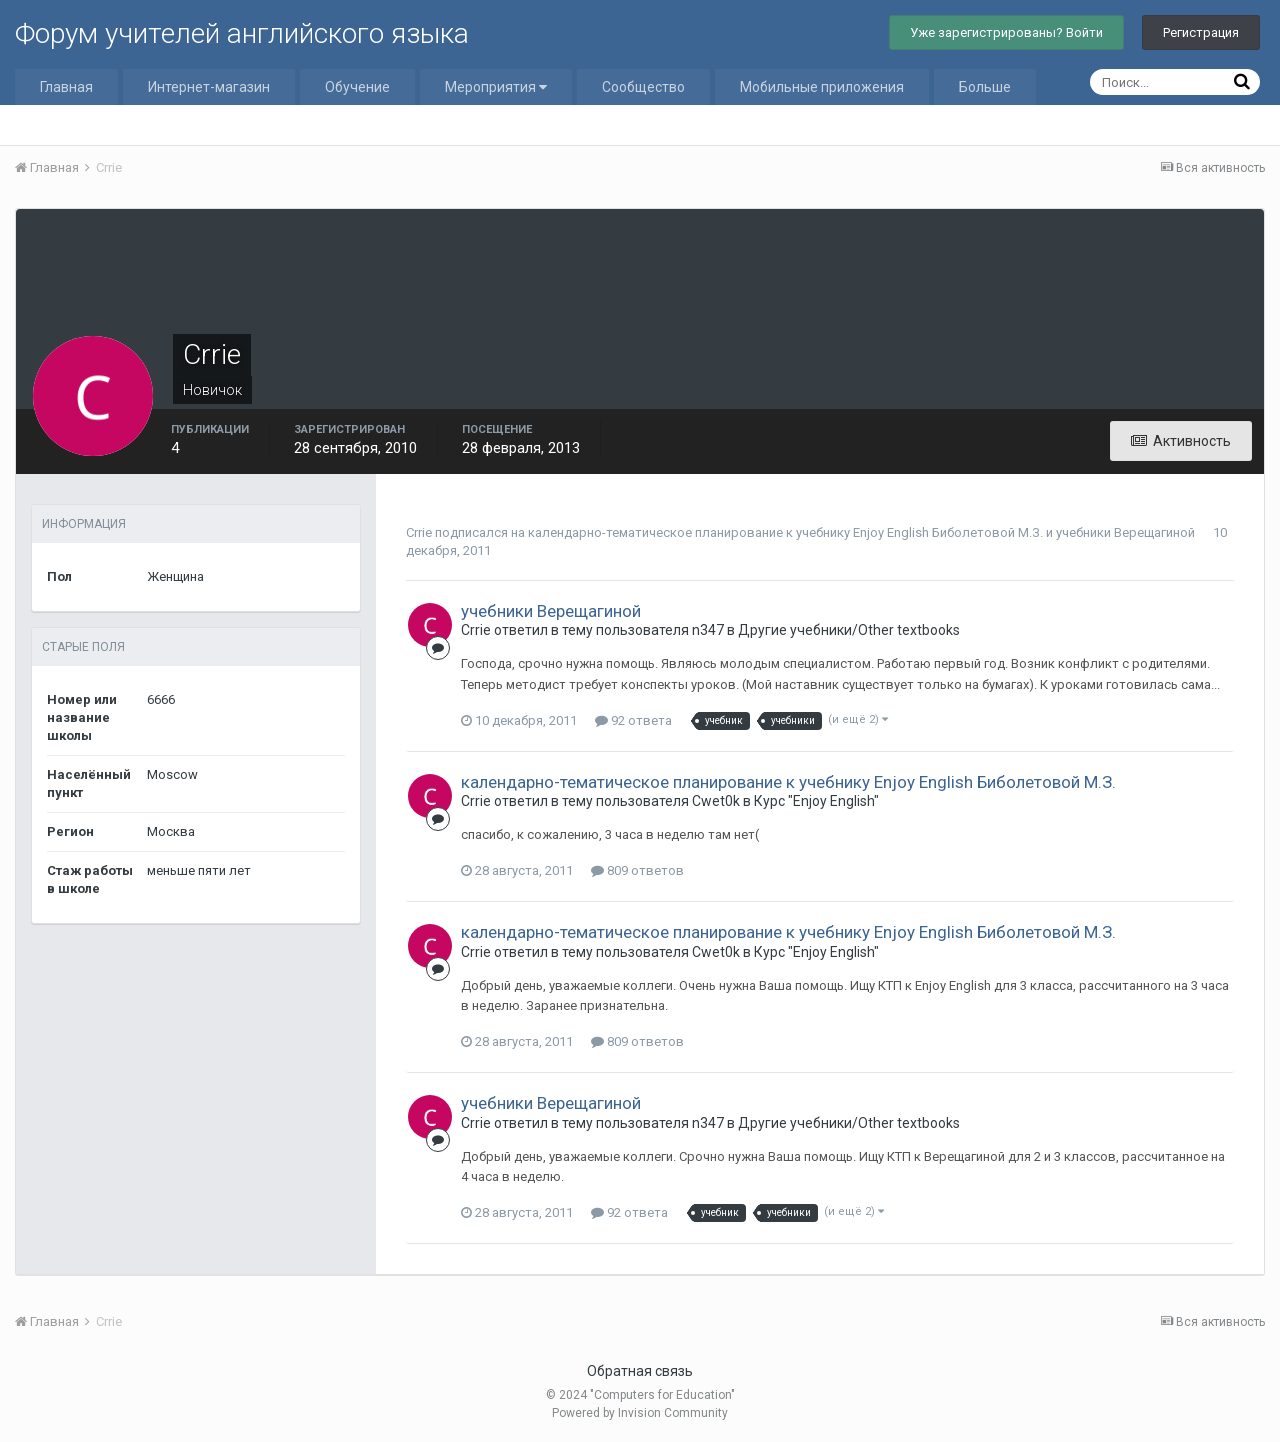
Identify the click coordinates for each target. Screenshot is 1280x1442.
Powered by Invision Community (640, 1413)
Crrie (419, 532)
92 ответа (633, 720)
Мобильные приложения (822, 87)
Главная (66, 87)
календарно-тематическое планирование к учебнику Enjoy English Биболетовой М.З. (785, 532)
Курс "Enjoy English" (816, 801)
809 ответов (637, 870)
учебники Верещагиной (1125, 532)
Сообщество (643, 87)
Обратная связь (640, 1371)
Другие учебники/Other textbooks (849, 630)
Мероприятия (496, 87)
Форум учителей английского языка (242, 33)
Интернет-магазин (209, 87)
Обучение (357, 87)
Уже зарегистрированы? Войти (1006, 32)
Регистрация (1201, 32)
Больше (985, 87)
